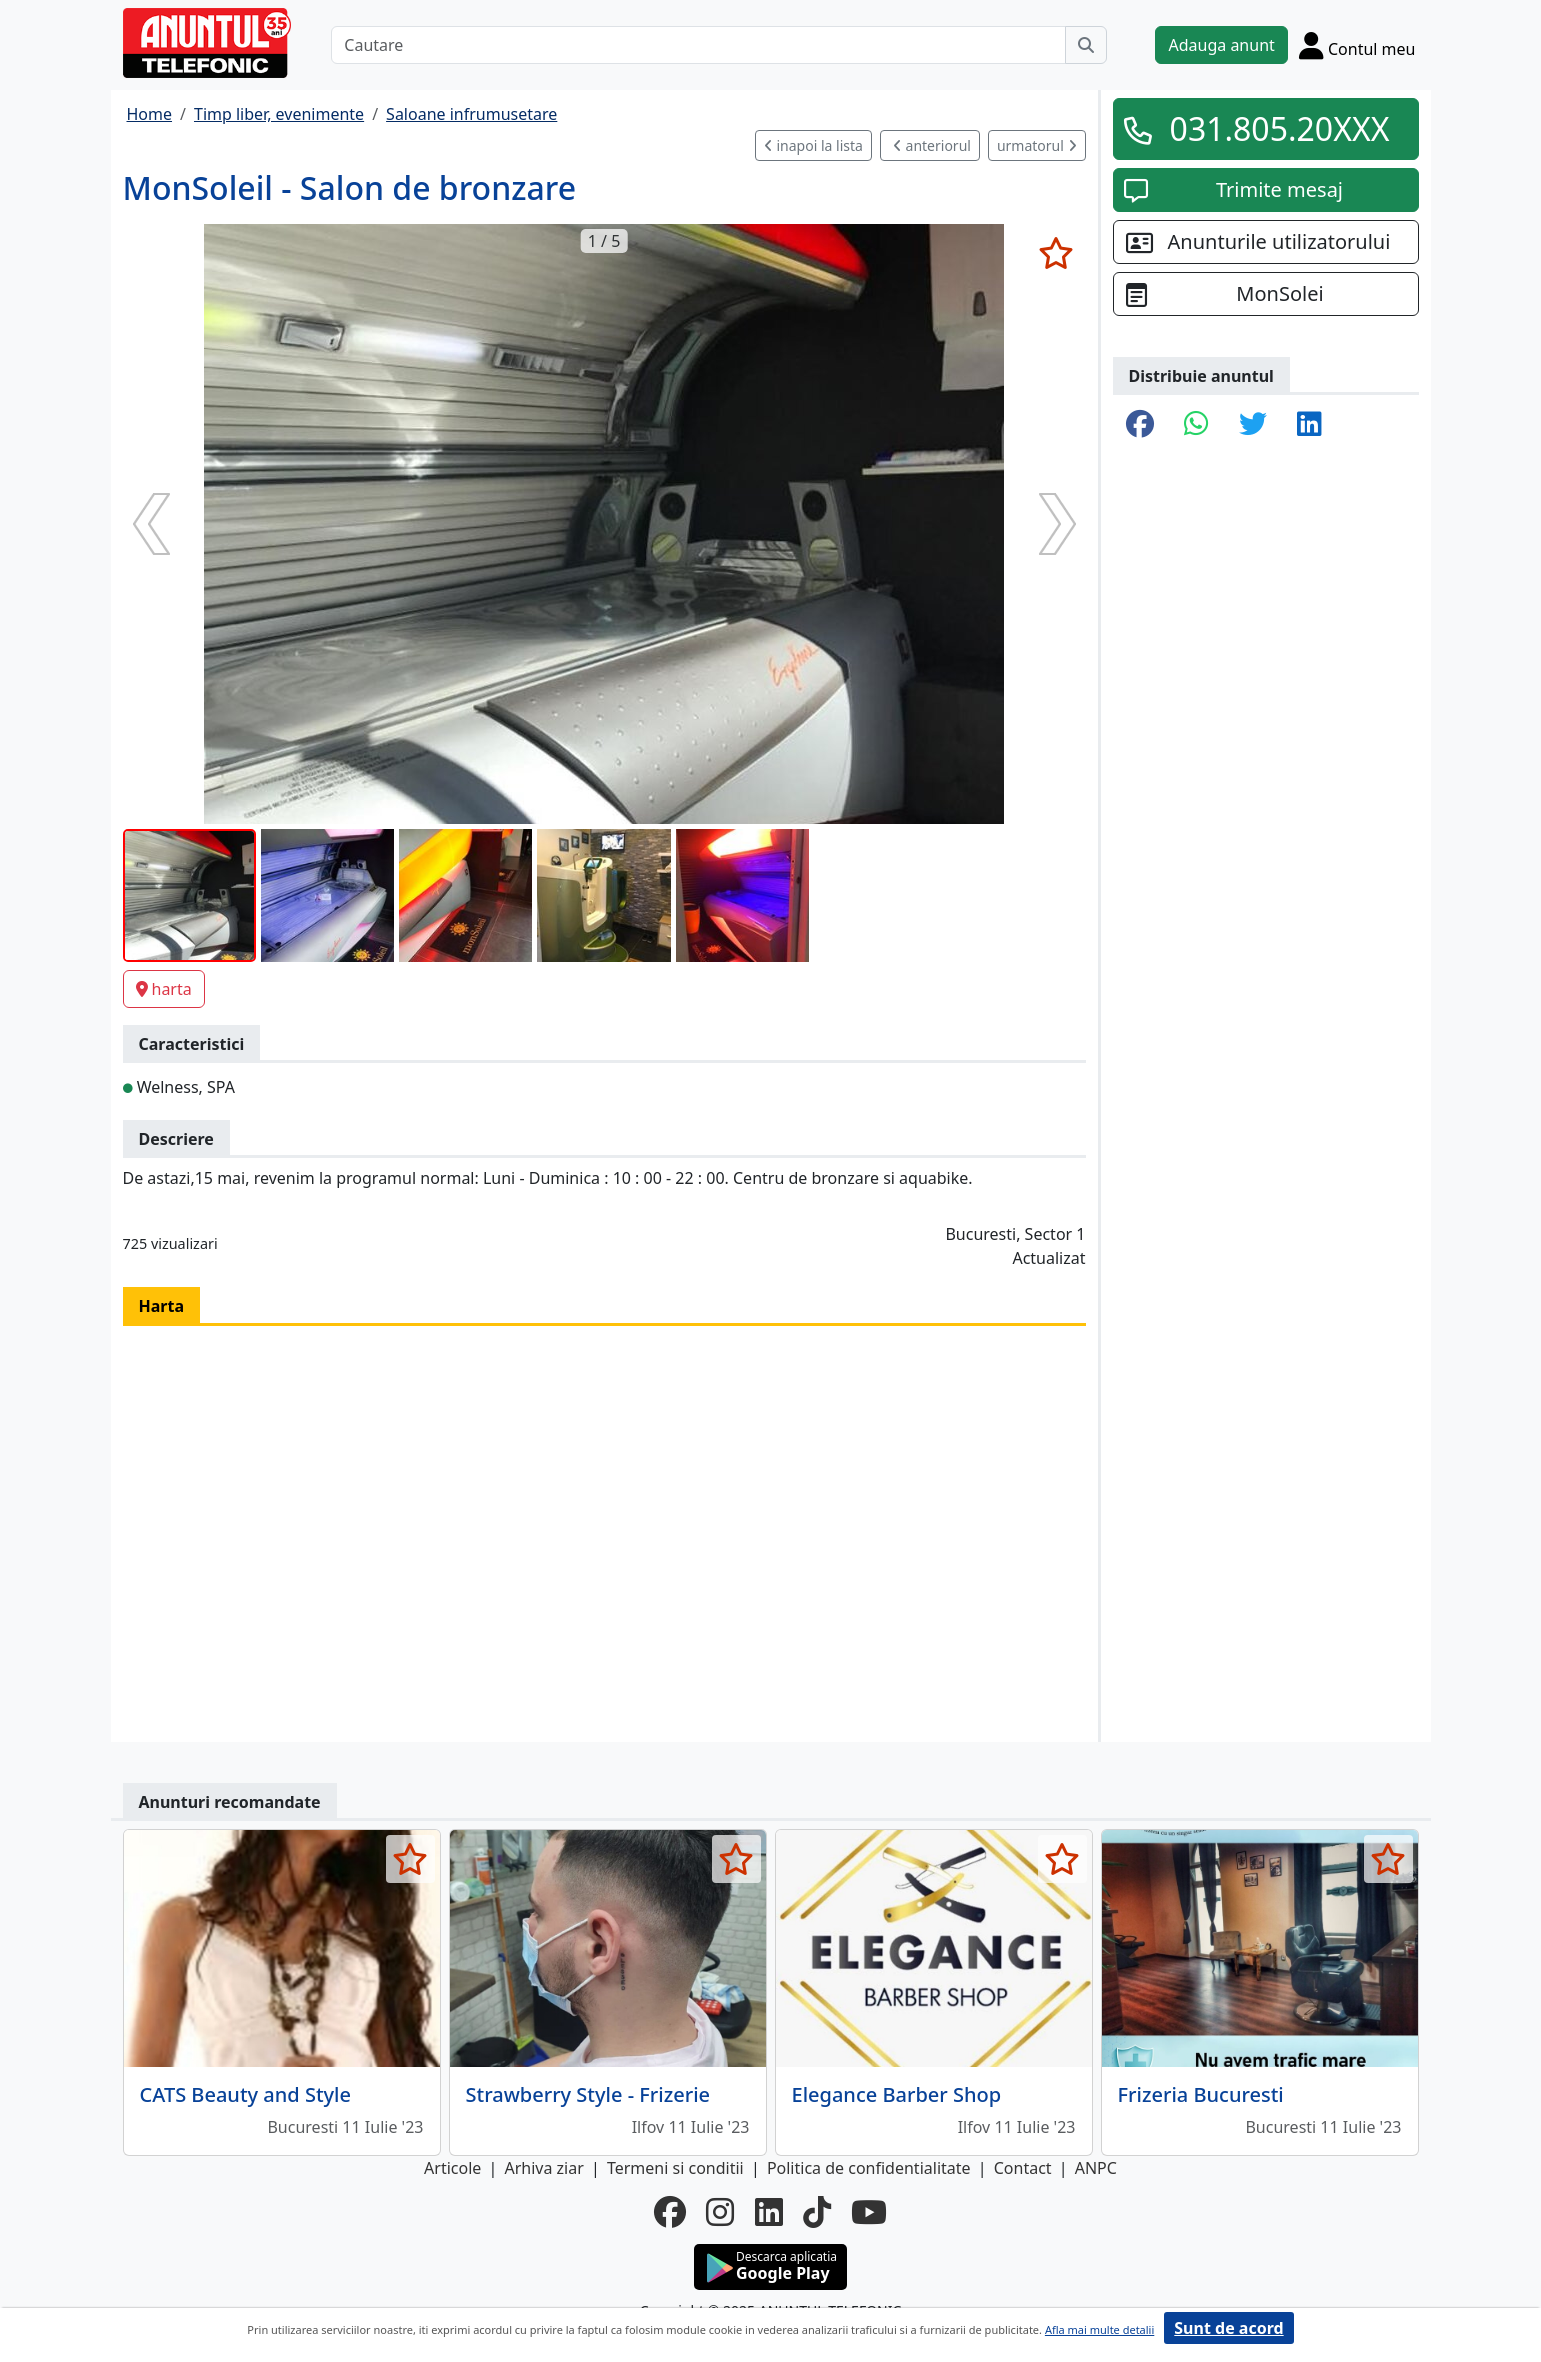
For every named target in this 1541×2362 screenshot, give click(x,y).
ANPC (1096, 2168)
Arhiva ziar (543, 2168)
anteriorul (932, 145)
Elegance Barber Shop (897, 2094)
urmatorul (1037, 145)
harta (164, 989)
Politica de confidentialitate (869, 2168)
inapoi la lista (813, 145)
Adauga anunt (1221, 45)
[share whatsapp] (1196, 425)
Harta (162, 1306)
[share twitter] (1253, 425)
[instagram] (720, 2212)
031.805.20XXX (1280, 128)
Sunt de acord (1228, 2328)
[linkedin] (769, 2212)
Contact (1023, 2168)
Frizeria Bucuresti (1201, 2094)
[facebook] (670, 2212)
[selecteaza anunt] (1056, 253)
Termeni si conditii (675, 2168)
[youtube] (869, 2212)
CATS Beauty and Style (245, 2094)
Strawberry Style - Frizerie (588, 2094)
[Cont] (1357, 45)
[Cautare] (698, 45)
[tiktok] (817, 2212)
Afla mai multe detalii (1099, 2329)
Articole (452, 2168)
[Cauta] (1086, 45)
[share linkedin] (1309, 425)
